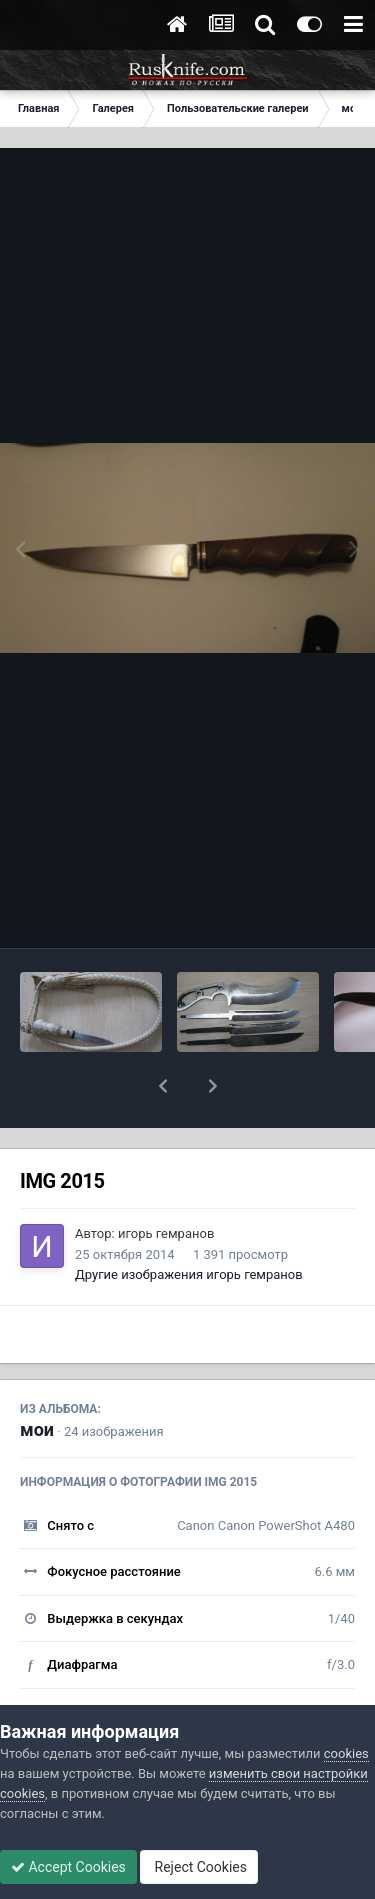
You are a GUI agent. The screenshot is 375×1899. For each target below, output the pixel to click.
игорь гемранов (166, 1233)
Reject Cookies (199, 1867)
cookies (346, 1753)
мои (37, 1429)
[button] (163, 1086)
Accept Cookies (68, 1867)
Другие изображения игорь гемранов (189, 1274)
